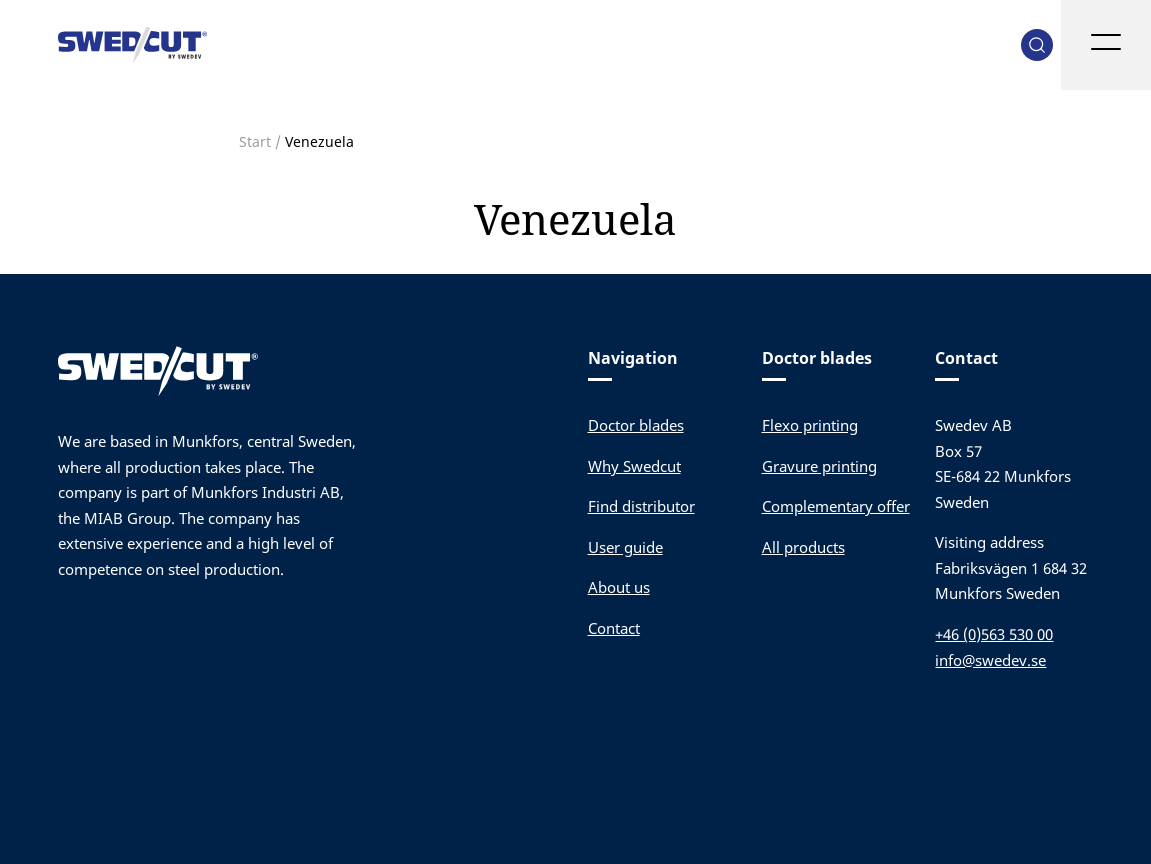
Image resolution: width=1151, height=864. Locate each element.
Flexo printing (810, 425)
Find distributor (641, 506)
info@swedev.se (990, 660)
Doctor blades (636, 425)
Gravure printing (819, 466)
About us (619, 587)
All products (803, 547)
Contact (614, 628)
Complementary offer (836, 506)
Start (255, 141)
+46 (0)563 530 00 (994, 634)
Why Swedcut (634, 466)
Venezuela (575, 218)
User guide (625, 547)
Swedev (133, 45)
